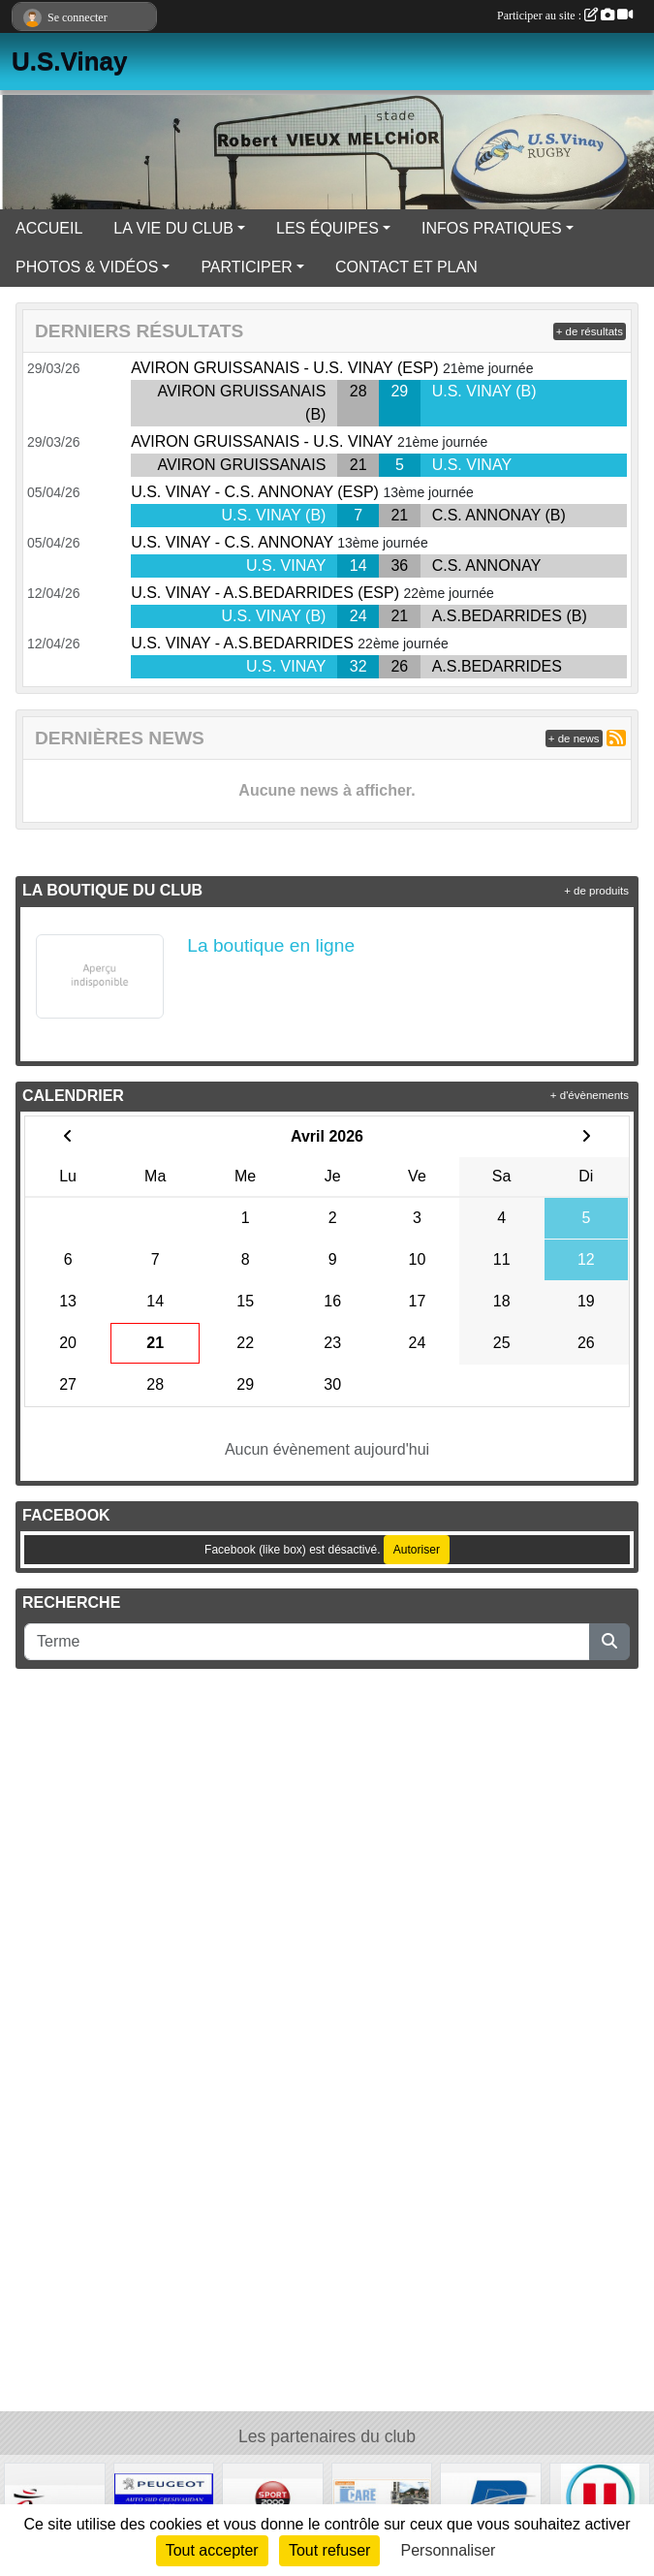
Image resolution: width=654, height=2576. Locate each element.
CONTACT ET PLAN (406, 267)
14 (358, 565)
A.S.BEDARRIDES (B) (509, 616)
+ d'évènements (589, 1095)
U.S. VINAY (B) (484, 391)
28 (358, 391)
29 (399, 391)
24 (358, 616)
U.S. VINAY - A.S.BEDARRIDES (242, 643)
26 (399, 666)
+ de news (574, 738)
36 (399, 565)
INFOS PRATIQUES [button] (491, 228)
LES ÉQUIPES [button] (327, 228)
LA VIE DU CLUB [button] (173, 228)
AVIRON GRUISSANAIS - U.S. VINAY (261, 441)
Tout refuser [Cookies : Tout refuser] (329, 2550)
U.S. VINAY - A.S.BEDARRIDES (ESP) (265, 592)
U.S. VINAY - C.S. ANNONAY (232, 542)
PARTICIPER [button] (247, 267)
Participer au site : (565, 15)
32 (358, 666)
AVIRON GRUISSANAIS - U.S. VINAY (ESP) (284, 368)
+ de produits (596, 890)
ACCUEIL (49, 228)
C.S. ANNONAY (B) (499, 515)
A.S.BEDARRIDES (497, 666)
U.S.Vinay (69, 61)
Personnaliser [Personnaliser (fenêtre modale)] (448, 2550)
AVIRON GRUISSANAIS (241, 464)
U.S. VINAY (472, 464)
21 (358, 464)
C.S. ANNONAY (487, 565)
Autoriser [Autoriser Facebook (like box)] (416, 1549)
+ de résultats (589, 331)
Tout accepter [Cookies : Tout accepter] (212, 2550)
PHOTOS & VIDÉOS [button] (87, 267)
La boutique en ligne (271, 945)
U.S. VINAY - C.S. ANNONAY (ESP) (255, 492)
